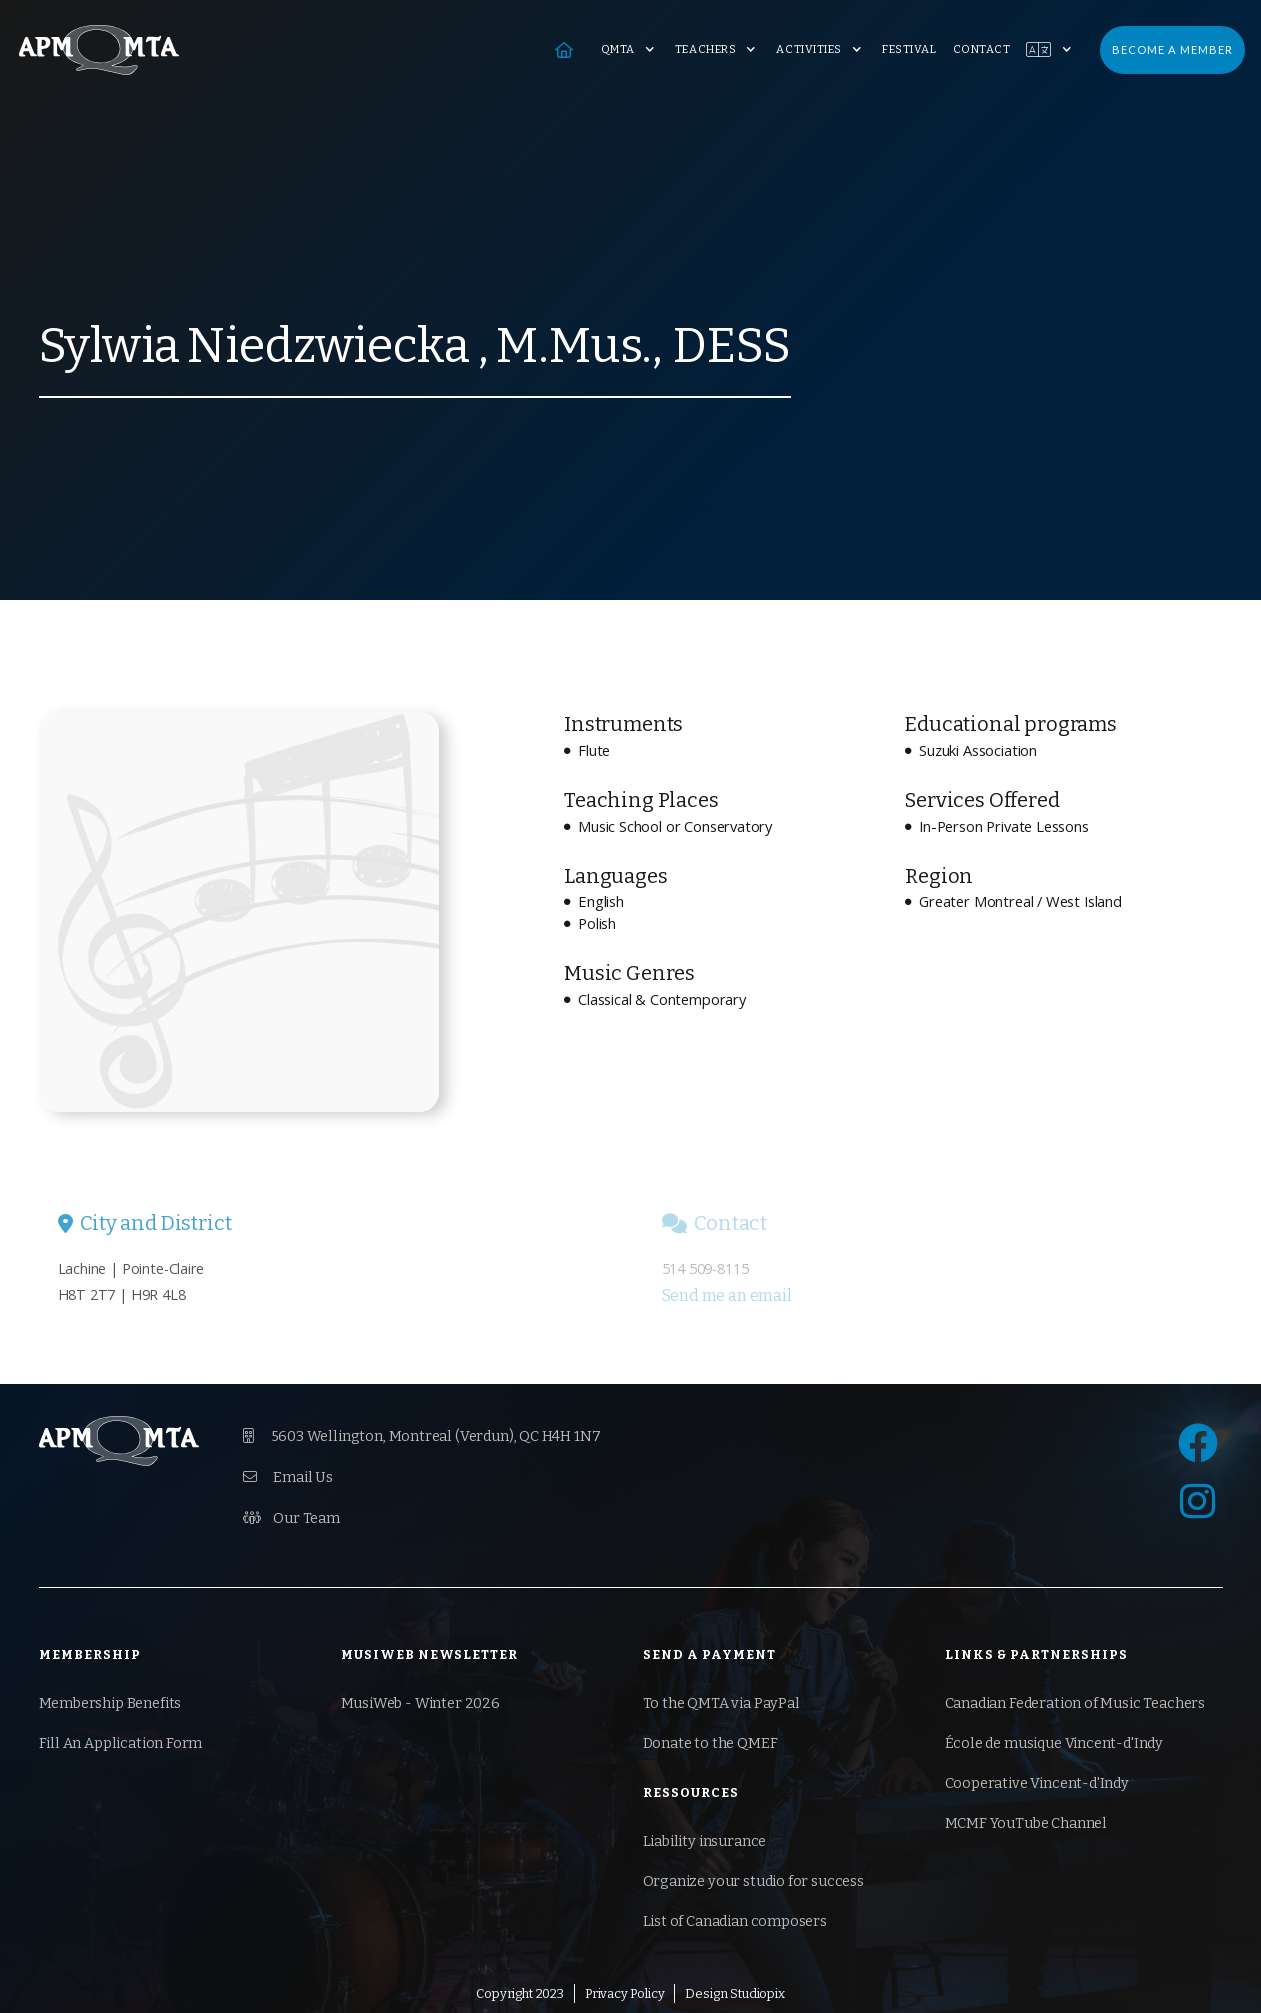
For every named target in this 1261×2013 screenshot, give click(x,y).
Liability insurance (705, 1841)
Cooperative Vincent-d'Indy (1037, 1783)
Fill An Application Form (121, 1743)
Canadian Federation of (1075, 1703)
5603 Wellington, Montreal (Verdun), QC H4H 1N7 (422, 1436)
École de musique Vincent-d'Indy (1054, 1743)
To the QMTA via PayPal (721, 1703)
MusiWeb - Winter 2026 (420, 1703)
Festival (909, 49)
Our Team (291, 1518)
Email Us (288, 1477)
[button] (630, 50)
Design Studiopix (734, 1993)
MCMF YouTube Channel (1026, 1823)
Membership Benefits (110, 1703)
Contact (982, 49)
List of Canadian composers (735, 1921)
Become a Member (1172, 49)
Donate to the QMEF (710, 1743)
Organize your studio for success (753, 1881)
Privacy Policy (625, 1993)
